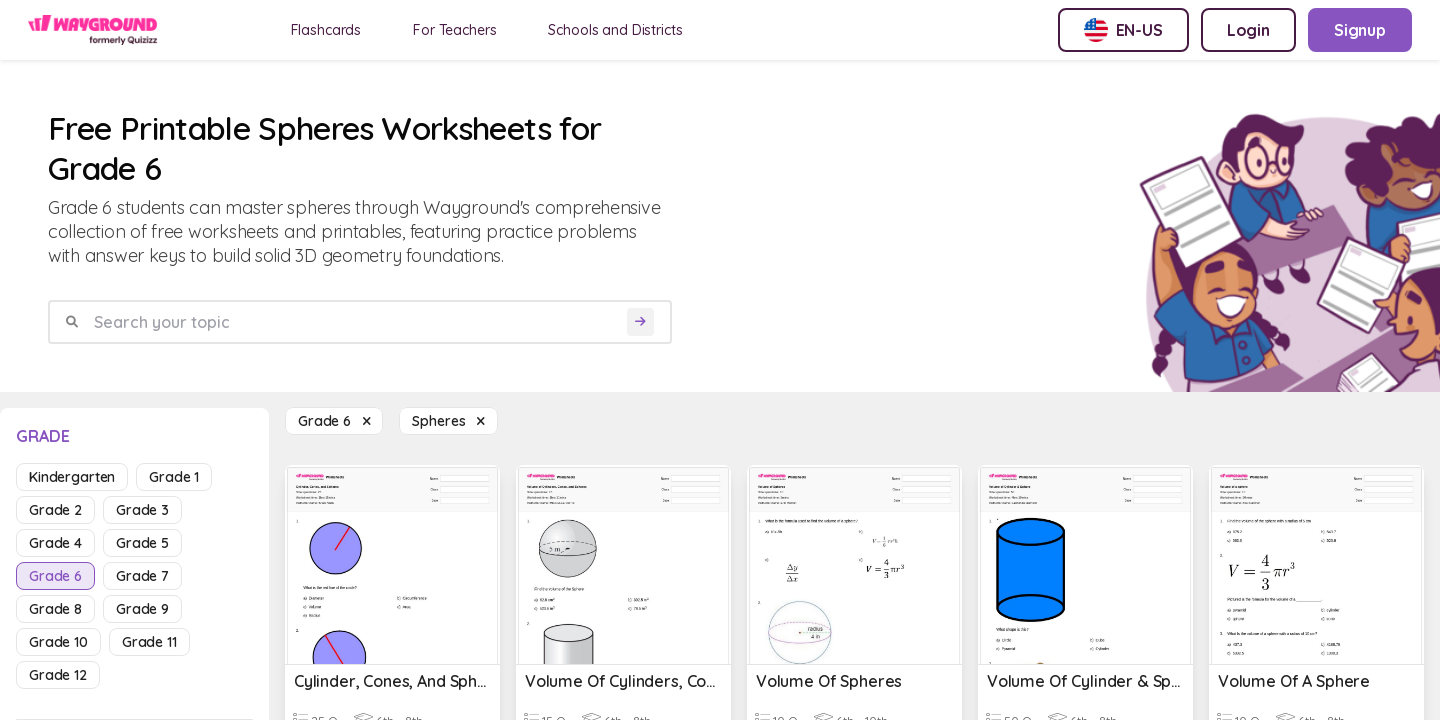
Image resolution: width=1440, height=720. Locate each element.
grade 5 (142, 543)
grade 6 (55, 576)
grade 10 (58, 642)
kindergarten (72, 477)
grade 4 (55, 543)
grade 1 (174, 477)
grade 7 (142, 576)
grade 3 (142, 510)
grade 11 (149, 642)
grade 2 (55, 510)
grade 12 (58, 675)
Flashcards (326, 30)
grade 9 (142, 609)
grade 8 (55, 609)
